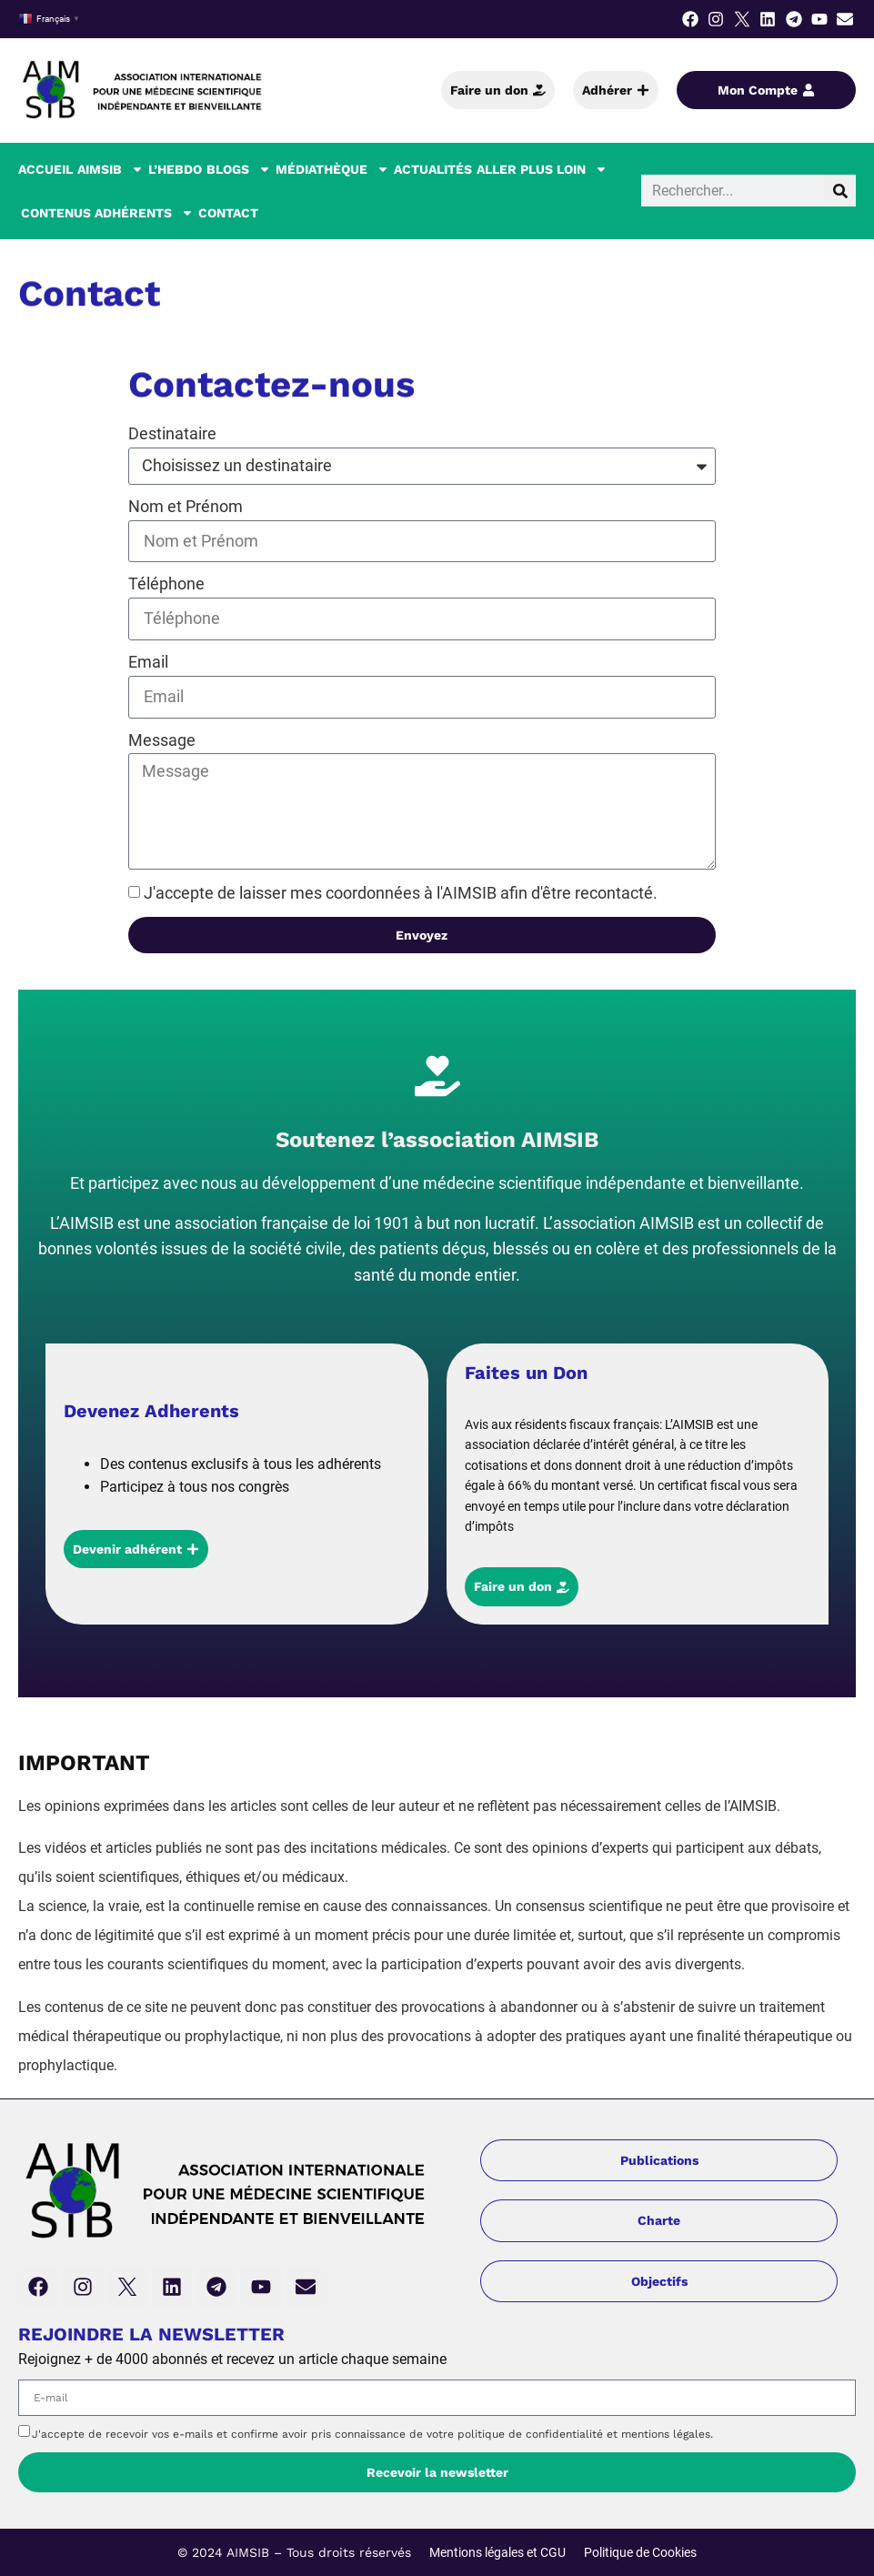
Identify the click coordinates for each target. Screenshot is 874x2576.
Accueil (45, 169)
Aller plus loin (542, 169)
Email (148, 661)
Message (162, 740)
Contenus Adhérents (107, 212)
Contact (228, 213)
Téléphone (166, 583)
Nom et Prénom (185, 506)
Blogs (238, 169)
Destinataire (172, 433)
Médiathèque (332, 169)
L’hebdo (175, 169)
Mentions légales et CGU (497, 2552)
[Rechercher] (840, 190)
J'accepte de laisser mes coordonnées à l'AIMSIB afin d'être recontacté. (401, 892)
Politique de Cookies (640, 2552)
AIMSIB (110, 169)
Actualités (433, 169)
